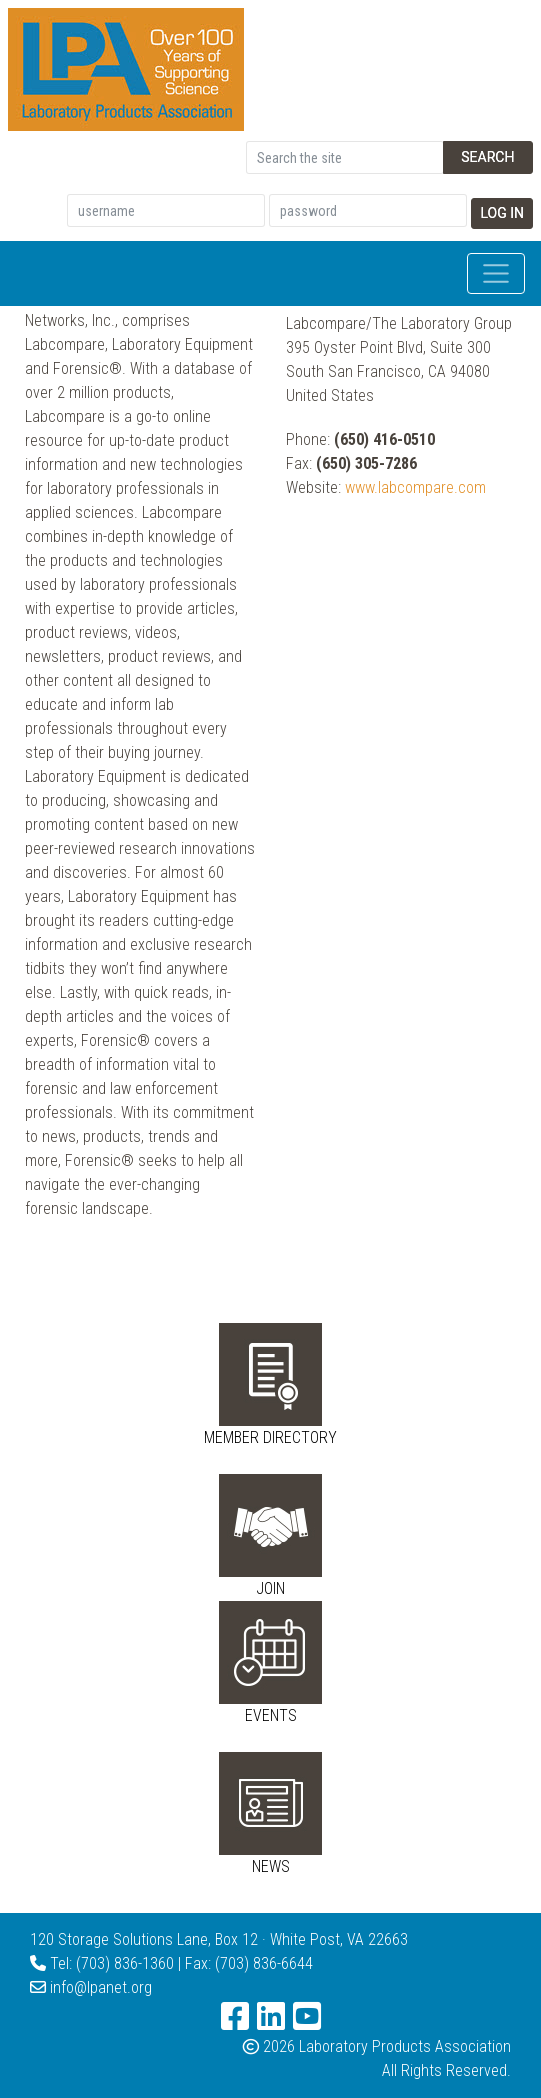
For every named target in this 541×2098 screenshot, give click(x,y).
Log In (502, 213)
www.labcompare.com (415, 487)
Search (487, 157)
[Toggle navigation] (496, 274)
